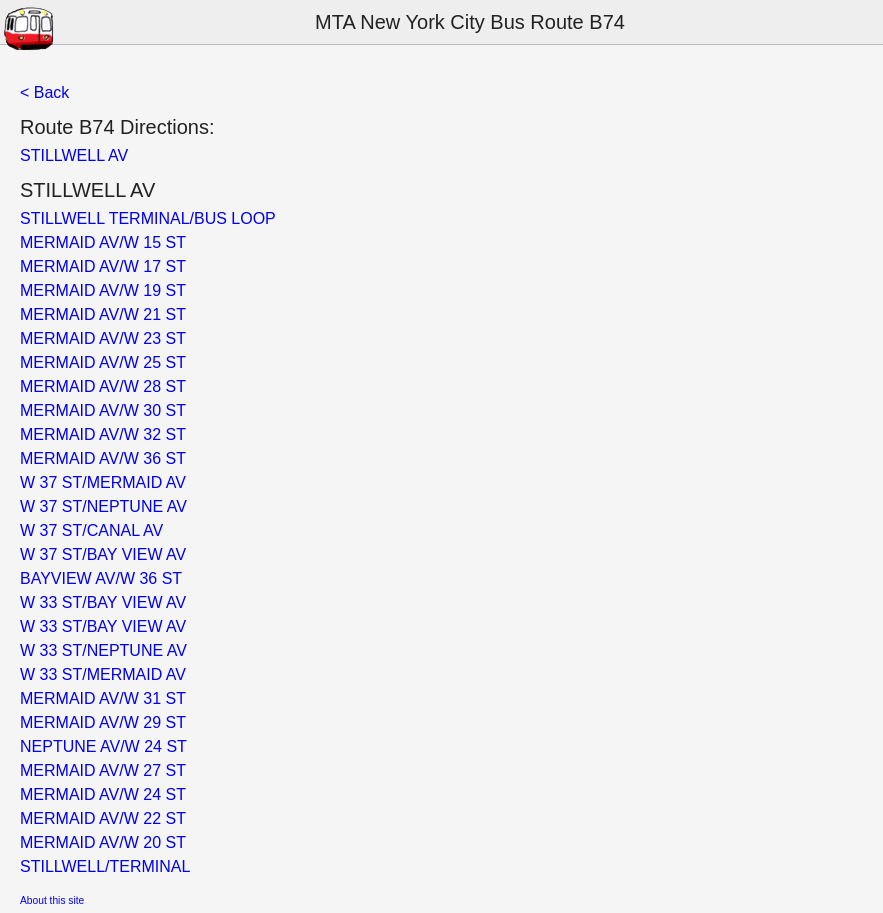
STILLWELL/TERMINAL (105, 866)
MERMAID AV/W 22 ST (103, 818)
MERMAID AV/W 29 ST (103, 722)
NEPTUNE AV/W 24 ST (103, 746)
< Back (44, 92)
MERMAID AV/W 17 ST (103, 266)
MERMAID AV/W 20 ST (103, 842)
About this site (52, 900)
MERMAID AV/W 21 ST (103, 314)
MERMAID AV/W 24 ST (103, 794)
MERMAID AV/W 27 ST (103, 770)
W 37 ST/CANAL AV (91, 530)
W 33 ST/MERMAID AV (103, 674)
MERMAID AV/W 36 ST (103, 458)
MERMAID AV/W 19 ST (103, 290)
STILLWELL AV (74, 155)
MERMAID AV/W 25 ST (103, 362)
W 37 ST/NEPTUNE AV (103, 506)
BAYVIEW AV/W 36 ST (101, 578)
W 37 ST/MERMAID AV (103, 482)
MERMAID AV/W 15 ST (103, 242)
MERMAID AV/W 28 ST (103, 386)
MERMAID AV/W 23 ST (103, 338)
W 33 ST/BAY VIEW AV (103, 602)
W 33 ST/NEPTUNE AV (103, 650)
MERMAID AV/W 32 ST (103, 434)
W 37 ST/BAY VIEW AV (103, 554)
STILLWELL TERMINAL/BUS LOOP (148, 218)
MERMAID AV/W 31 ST (103, 698)
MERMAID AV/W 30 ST (103, 410)
